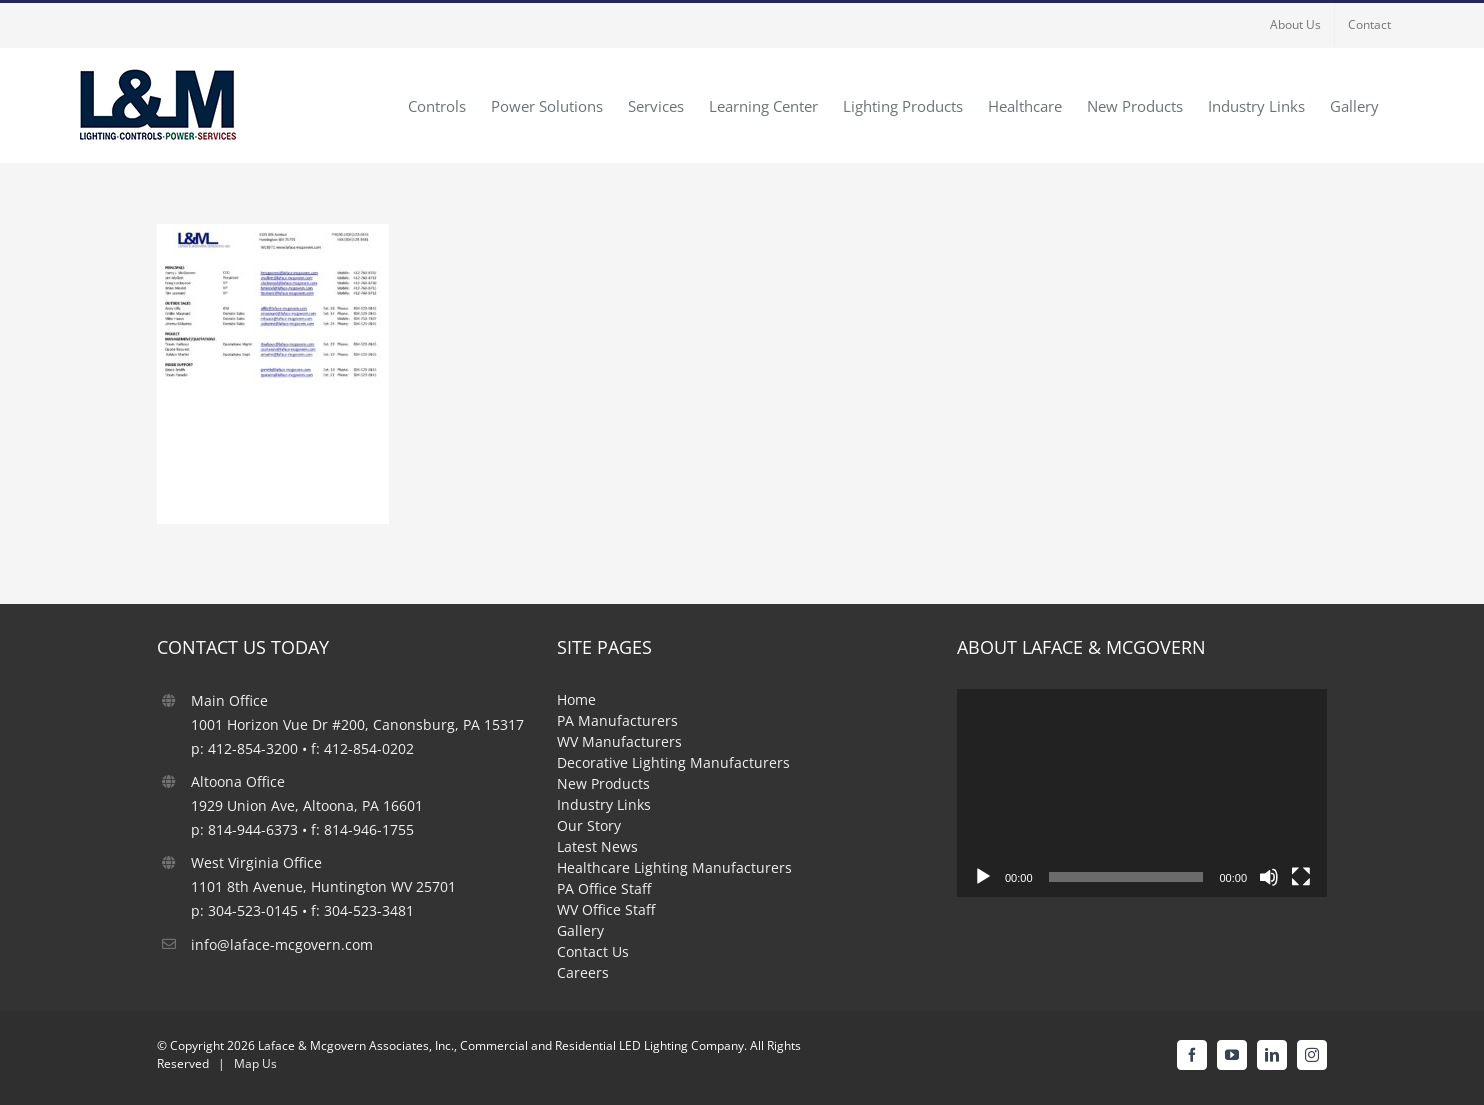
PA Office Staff (604, 888)
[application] (1142, 793)
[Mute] (1269, 877)
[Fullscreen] (1301, 877)
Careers (583, 972)
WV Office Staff (606, 909)
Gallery (580, 930)
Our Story (589, 825)
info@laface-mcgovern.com (282, 944)
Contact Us (593, 951)
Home (576, 699)
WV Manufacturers (619, 741)
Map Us (255, 1063)
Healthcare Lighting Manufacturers (674, 867)
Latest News (597, 846)
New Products (603, 783)
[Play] (983, 877)
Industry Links (604, 804)
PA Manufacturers (617, 720)
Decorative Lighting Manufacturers (673, 762)
